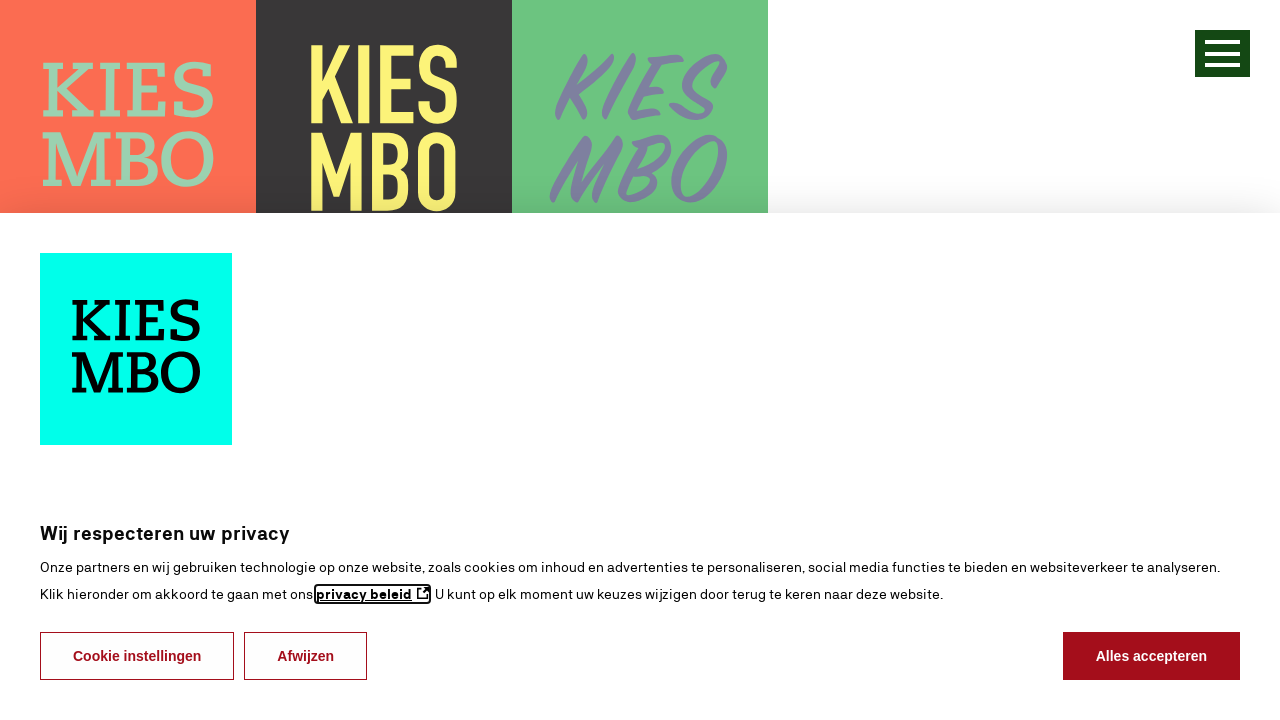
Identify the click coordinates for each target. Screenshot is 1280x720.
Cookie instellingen (137, 656)
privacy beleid (364, 594)
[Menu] (1222, 53)
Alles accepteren (1151, 656)
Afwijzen (305, 656)
